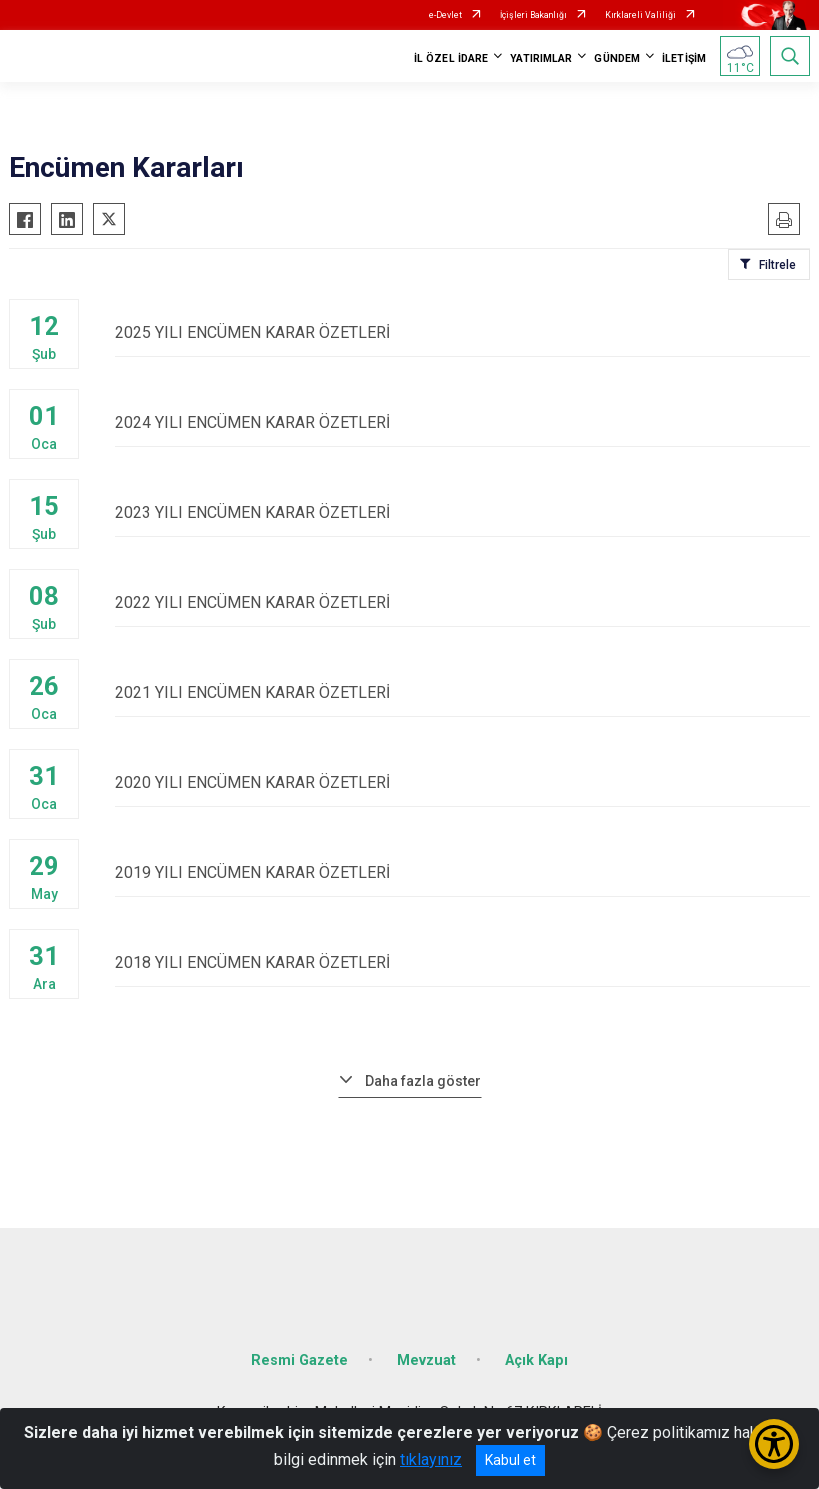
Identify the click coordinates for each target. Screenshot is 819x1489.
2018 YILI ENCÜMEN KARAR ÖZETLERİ (462, 962)
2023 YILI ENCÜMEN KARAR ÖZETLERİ (462, 512)
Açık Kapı (536, 1360)
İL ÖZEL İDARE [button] (451, 58)
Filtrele (777, 265)
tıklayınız (431, 1459)
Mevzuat (426, 1360)
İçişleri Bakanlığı (533, 15)
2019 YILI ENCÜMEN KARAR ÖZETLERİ (462, 872)
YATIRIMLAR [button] (541, 58)
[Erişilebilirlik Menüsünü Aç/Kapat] (774, 1444)
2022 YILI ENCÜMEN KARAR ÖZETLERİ (462, 602)
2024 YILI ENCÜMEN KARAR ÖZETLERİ (462, 422)
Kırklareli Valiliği (640, 15)
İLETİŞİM (684, 58)
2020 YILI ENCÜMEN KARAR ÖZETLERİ (462, 782)
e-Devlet (445, 15)
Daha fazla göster (423, 1081)
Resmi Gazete (299, 1360)
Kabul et (510, 1460)
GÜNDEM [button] (617, 58)
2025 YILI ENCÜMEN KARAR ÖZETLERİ (462, 332)
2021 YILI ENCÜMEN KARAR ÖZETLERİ (462, 692)
